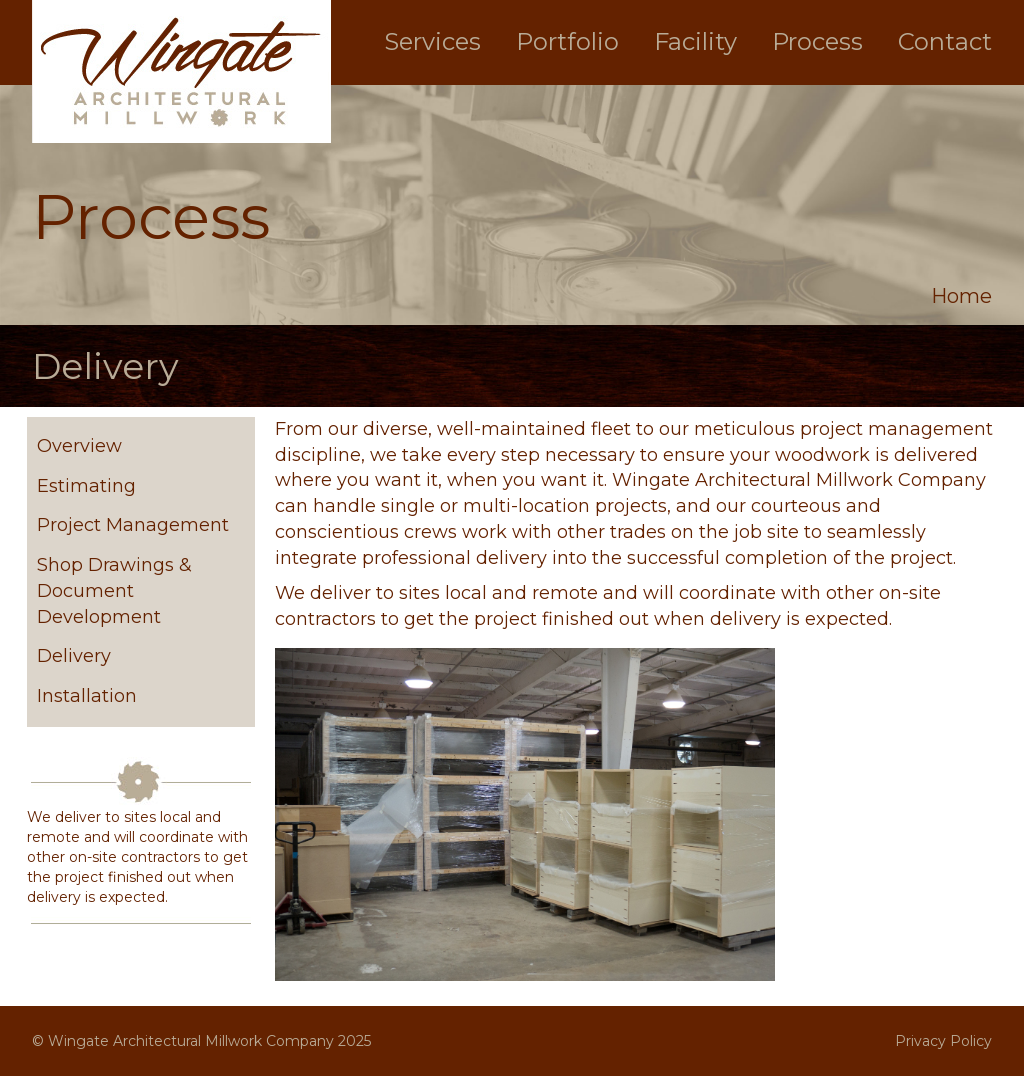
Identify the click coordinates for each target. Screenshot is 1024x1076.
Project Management (133, 525)
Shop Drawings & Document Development (114, 590)
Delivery (74, 656)
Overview (79, 446)
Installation (87, 696)
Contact (945, 41)
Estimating (86, 486)
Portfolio (567, 41)
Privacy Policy (943, 1041)
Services (432, 41)
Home (961, 296)
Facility (695, 41)
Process (817, 41)
